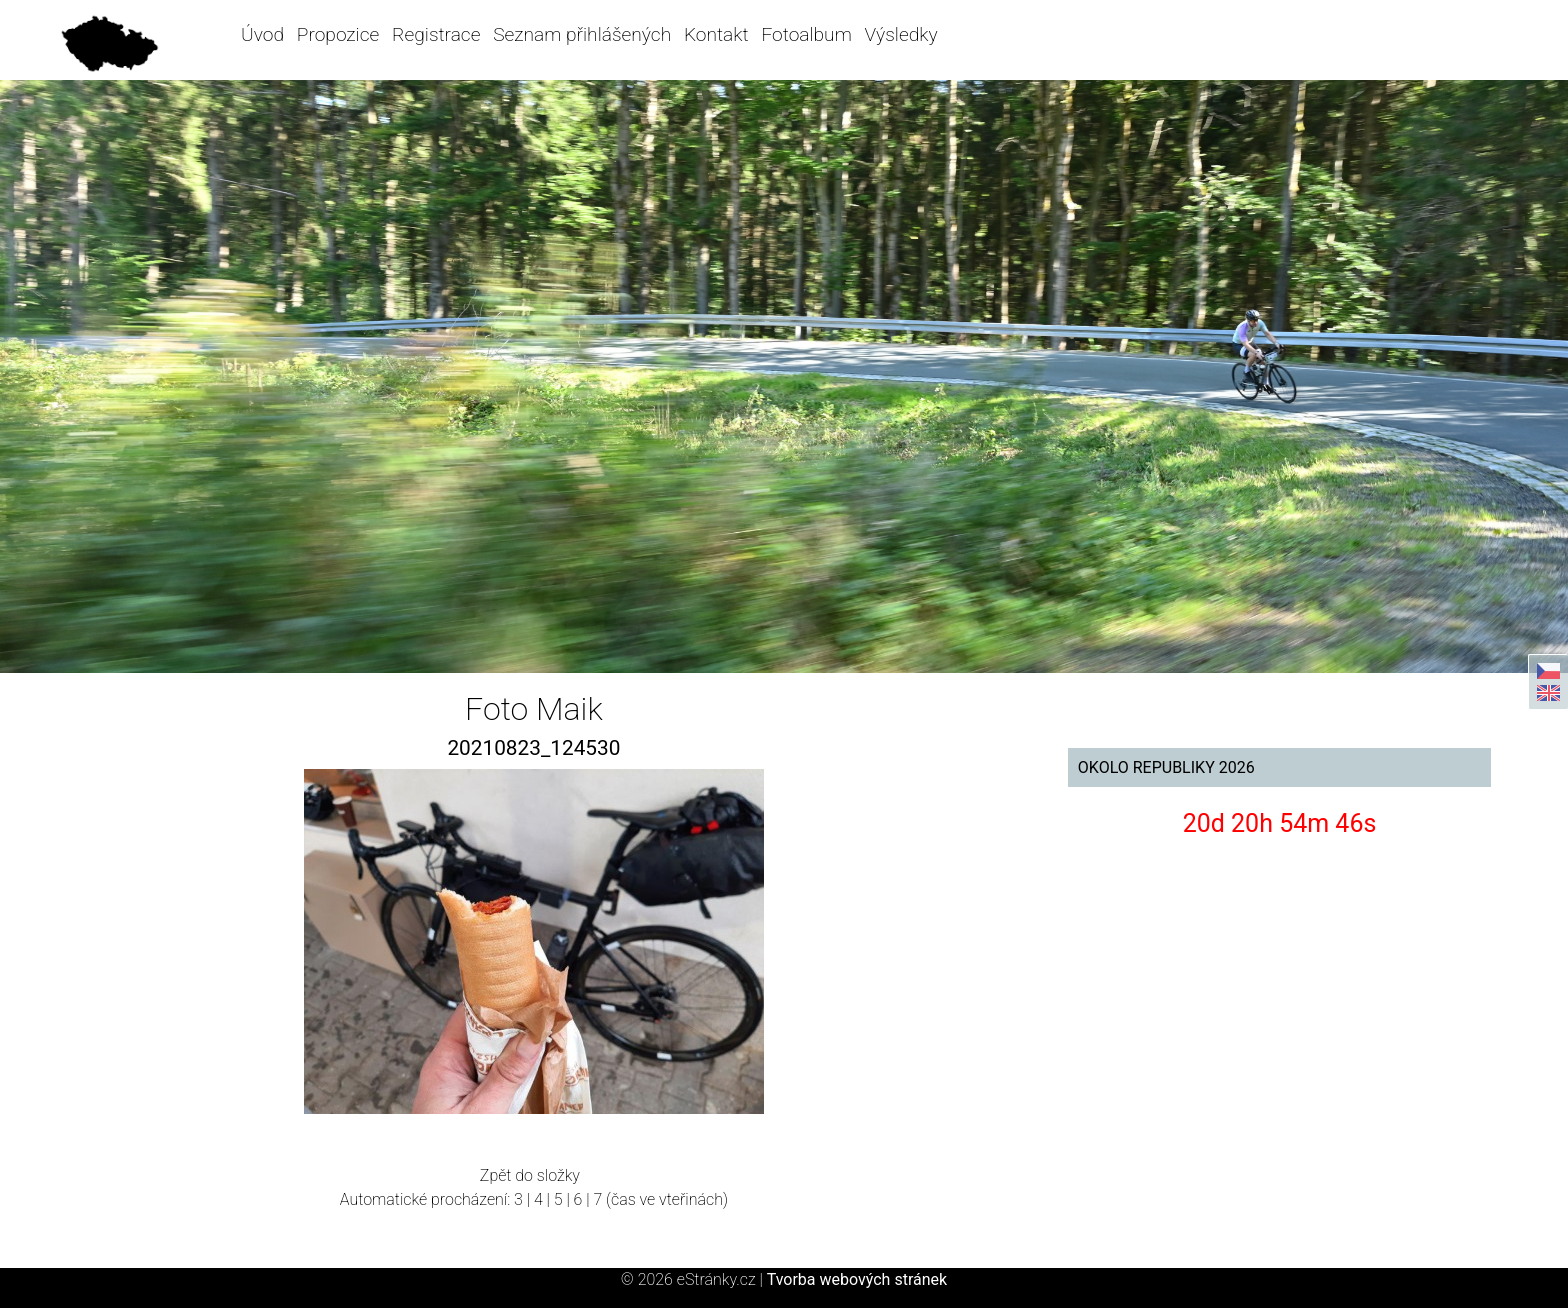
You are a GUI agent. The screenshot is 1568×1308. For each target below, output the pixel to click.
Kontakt (716, 34)
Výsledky (901, 34)
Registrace (436, 34)
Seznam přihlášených (582, 34)
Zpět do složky (530, 1175)
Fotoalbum (806, 34)
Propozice (338, 34)
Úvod (262, 34)
